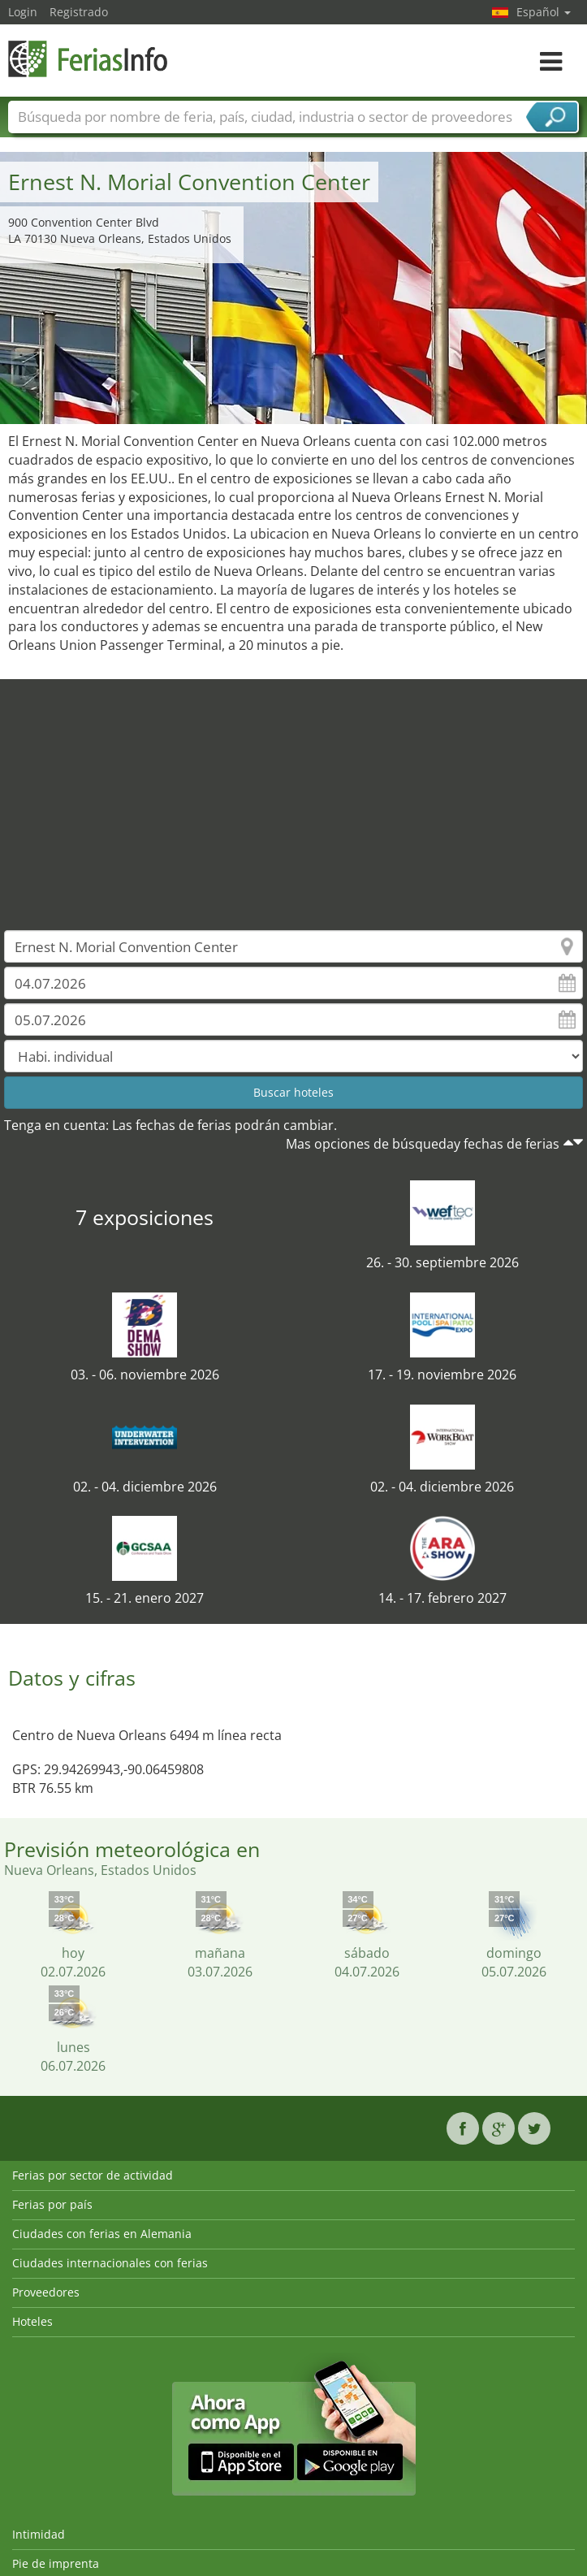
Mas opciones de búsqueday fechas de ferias (422, 1144)
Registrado (79, 11)
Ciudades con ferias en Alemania (102, 2233)
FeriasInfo (89, 59)
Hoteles (32, 2321)
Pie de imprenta (55, 2563)
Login (22, 11)
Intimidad (38, 2534)
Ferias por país (52, 2204)
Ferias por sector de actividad (92, 2175)
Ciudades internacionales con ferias (110, 2263)
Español (543, 11)
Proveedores (46, 2292)
